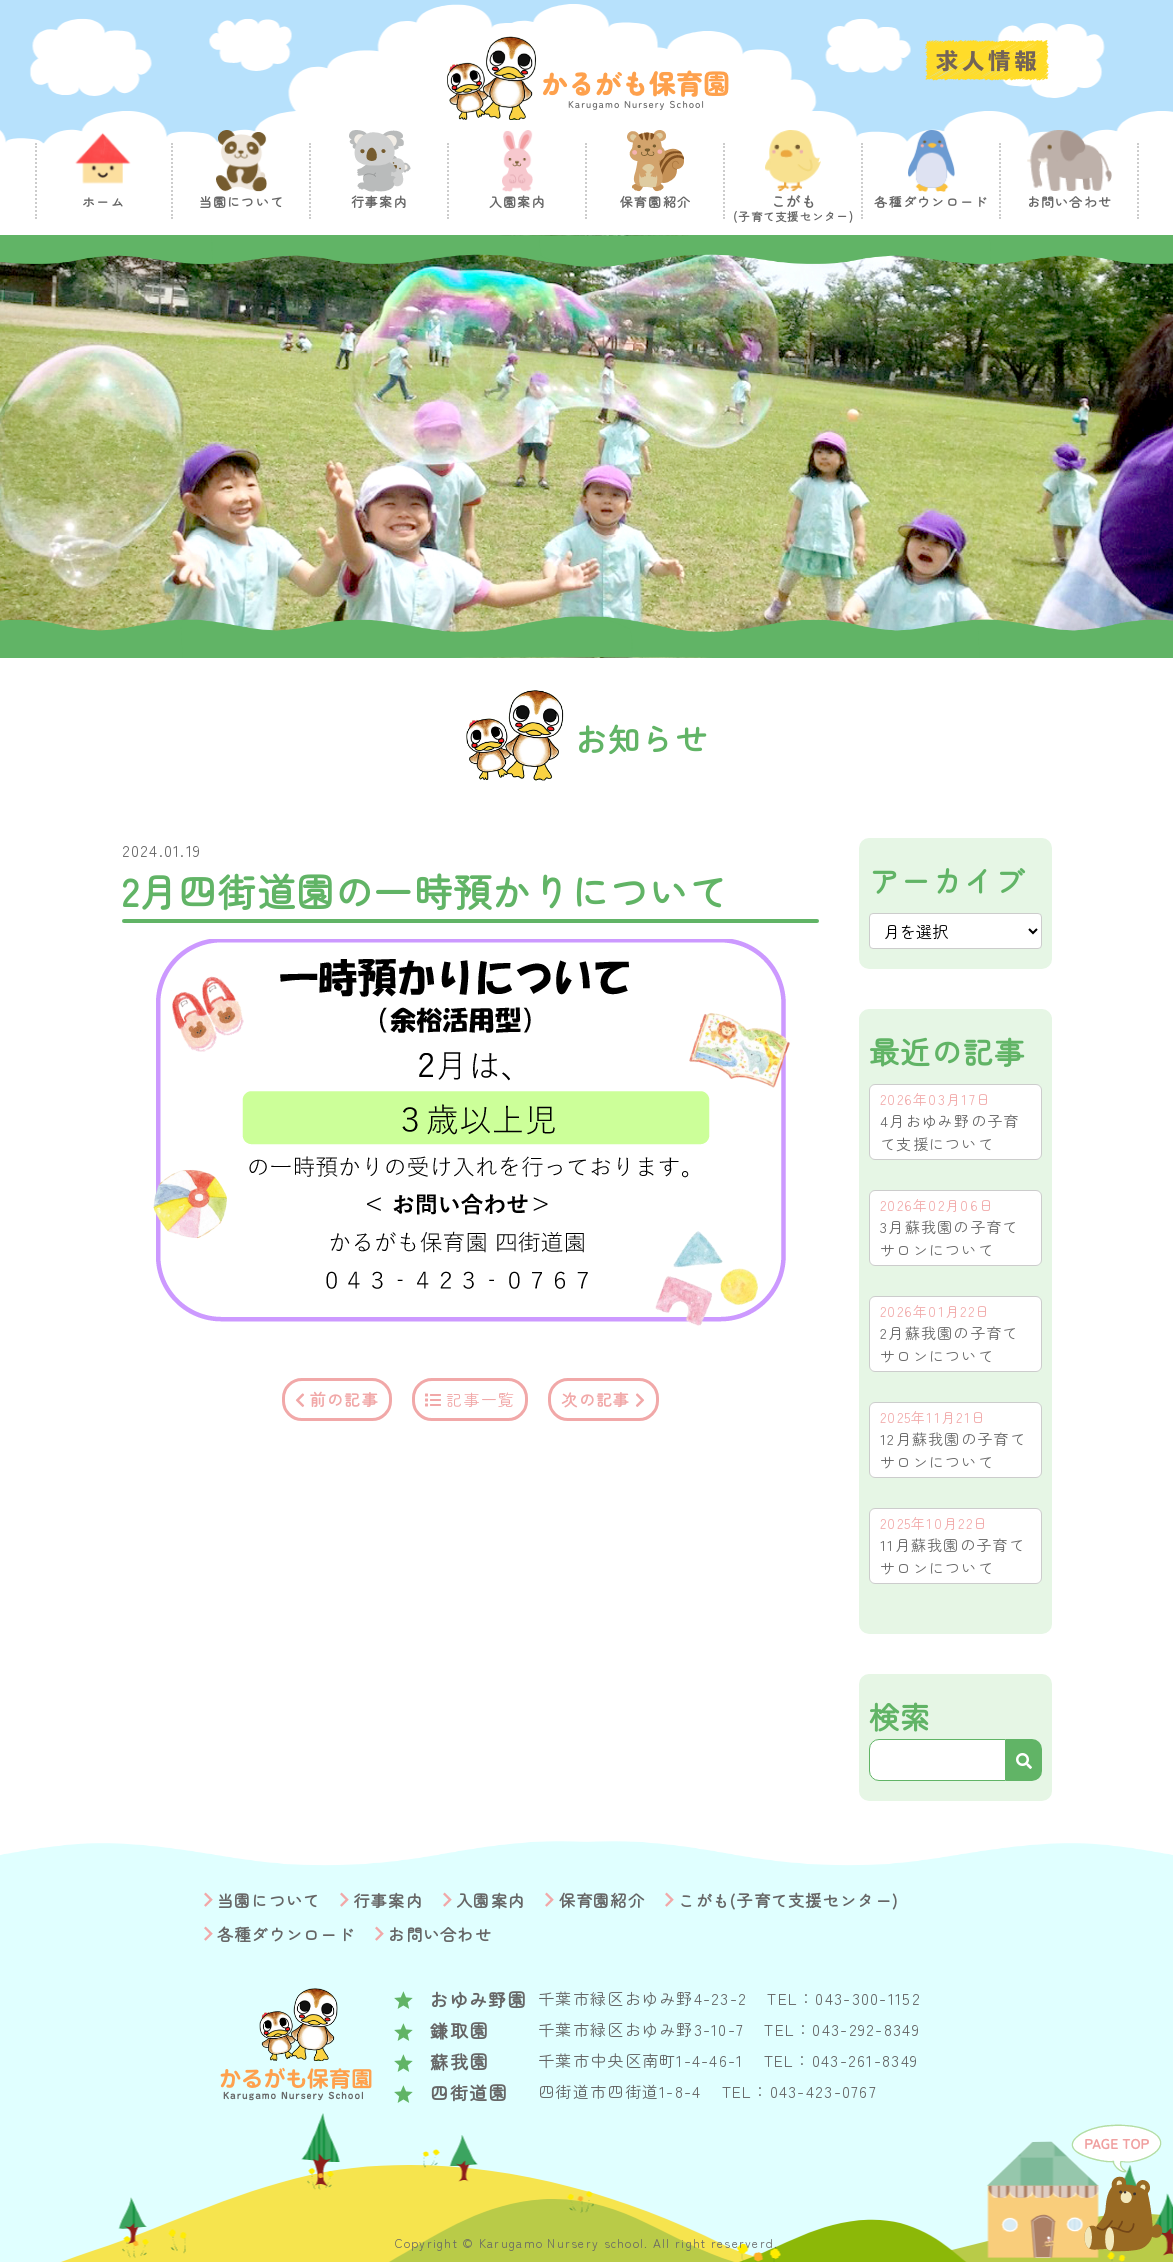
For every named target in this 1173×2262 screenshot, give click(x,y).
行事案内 (388, 1900)
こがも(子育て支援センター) (788, 1900)
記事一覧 (480, 1399)
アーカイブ (947, 880)
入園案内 (490, 1900)
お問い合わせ (440, 1934)
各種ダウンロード (286, 1934)
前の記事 (344, 1399)
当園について (269, 1900)
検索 (900, 1716)
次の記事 (595, 1399)
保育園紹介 (602, 1900)
